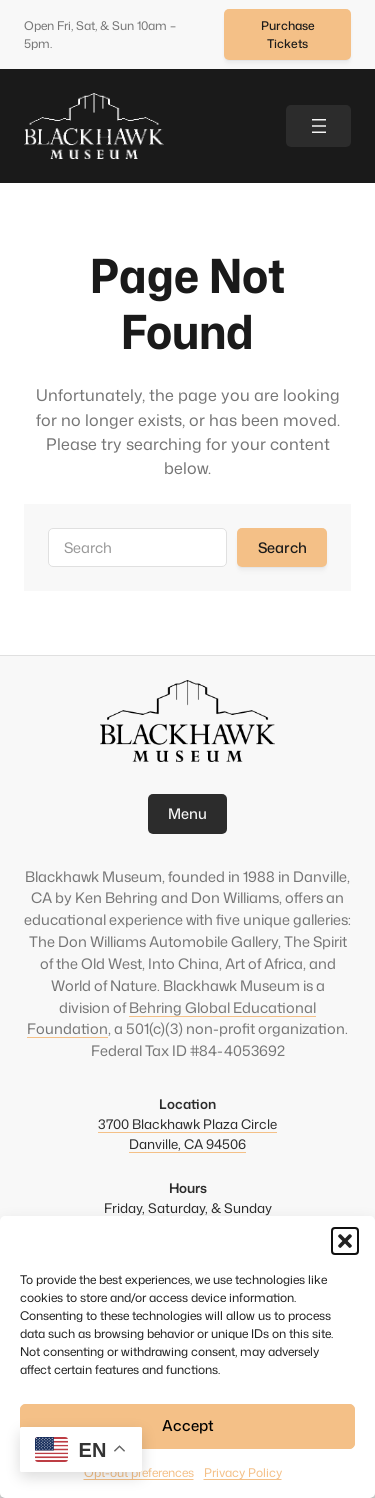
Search (282, 547)
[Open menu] (318, 125)
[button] (345, 1241)
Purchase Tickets (288, 34)
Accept (188, 1425)
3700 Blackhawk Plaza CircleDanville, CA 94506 (187, 1133)
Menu (187, 813)
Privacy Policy (243, 1472)
